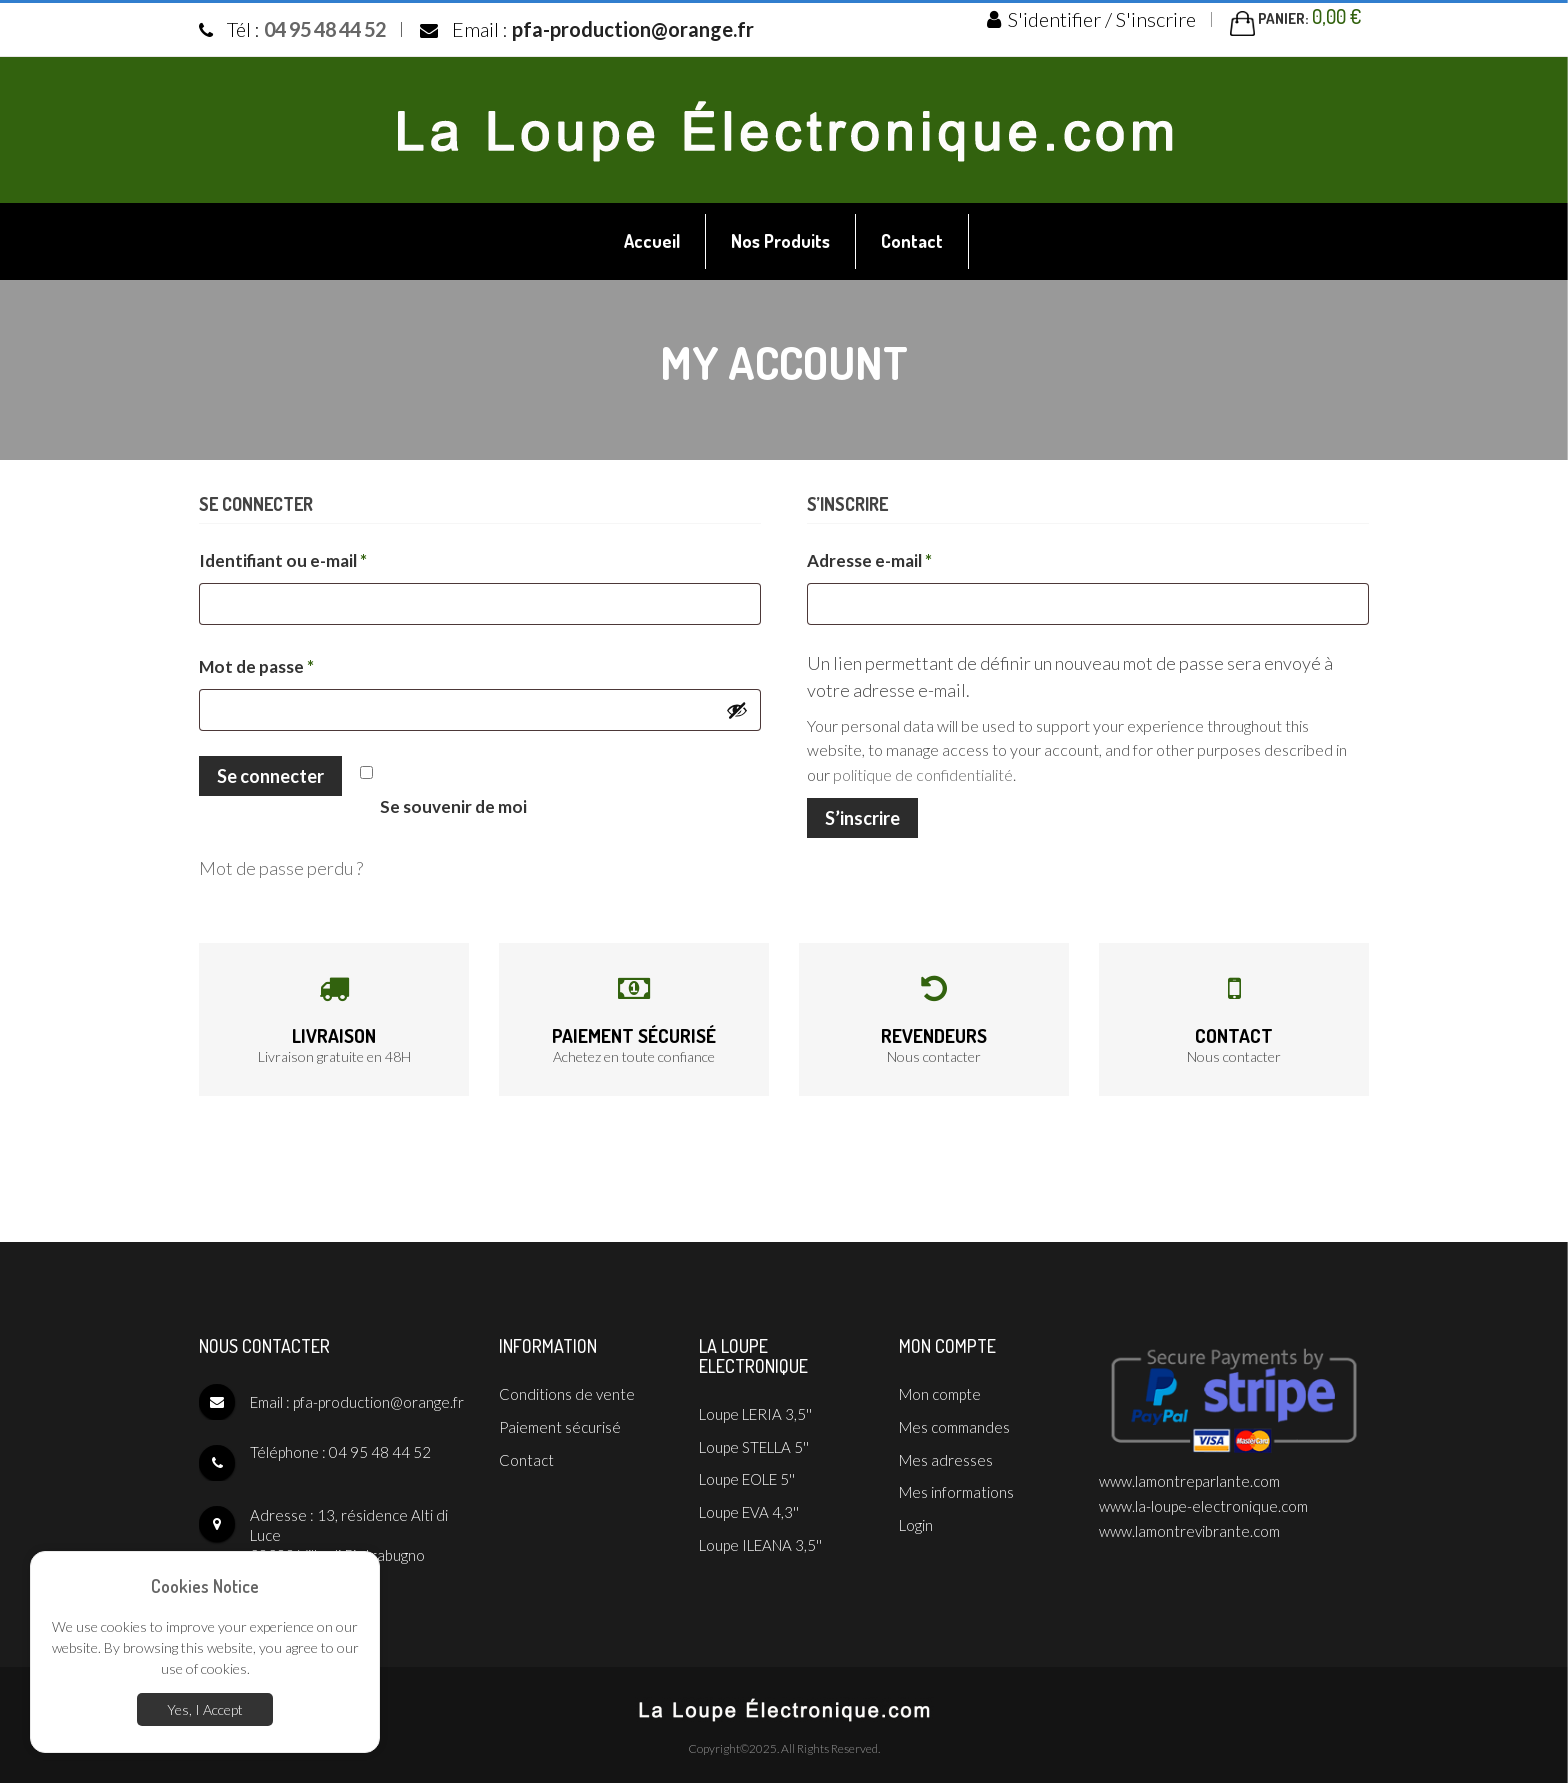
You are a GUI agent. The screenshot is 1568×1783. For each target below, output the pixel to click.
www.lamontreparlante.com (1189, 1475)
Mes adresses (946, 1449)
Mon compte (940, 1388)
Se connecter (270, 773)
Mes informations (956, 1480)
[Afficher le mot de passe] (737, 707)
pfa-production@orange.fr (633, 28)
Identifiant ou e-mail (328, 554)
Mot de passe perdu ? (281, 864)
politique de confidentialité (923, 770)
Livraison (334, 1030)
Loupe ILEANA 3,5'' (760, 1530)
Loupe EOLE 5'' (747, 1469)
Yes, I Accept (205, 1711)
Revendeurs (934, 1030)
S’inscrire (862, 813)
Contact (1234, 1030)
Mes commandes (954, 1419)
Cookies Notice (205, 1589)
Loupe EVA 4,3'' (749, 1499)
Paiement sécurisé (634, 1030)
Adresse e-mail (914, 554)
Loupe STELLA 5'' (754, 1438)
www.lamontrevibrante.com (1189, 1520)
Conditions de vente (567, 1388)
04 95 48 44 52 (325, 28)
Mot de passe (301, 660)
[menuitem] (652, 238)
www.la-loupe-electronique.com (1203, 1498)
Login (916, 1510)
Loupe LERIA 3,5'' (755, 1408)
